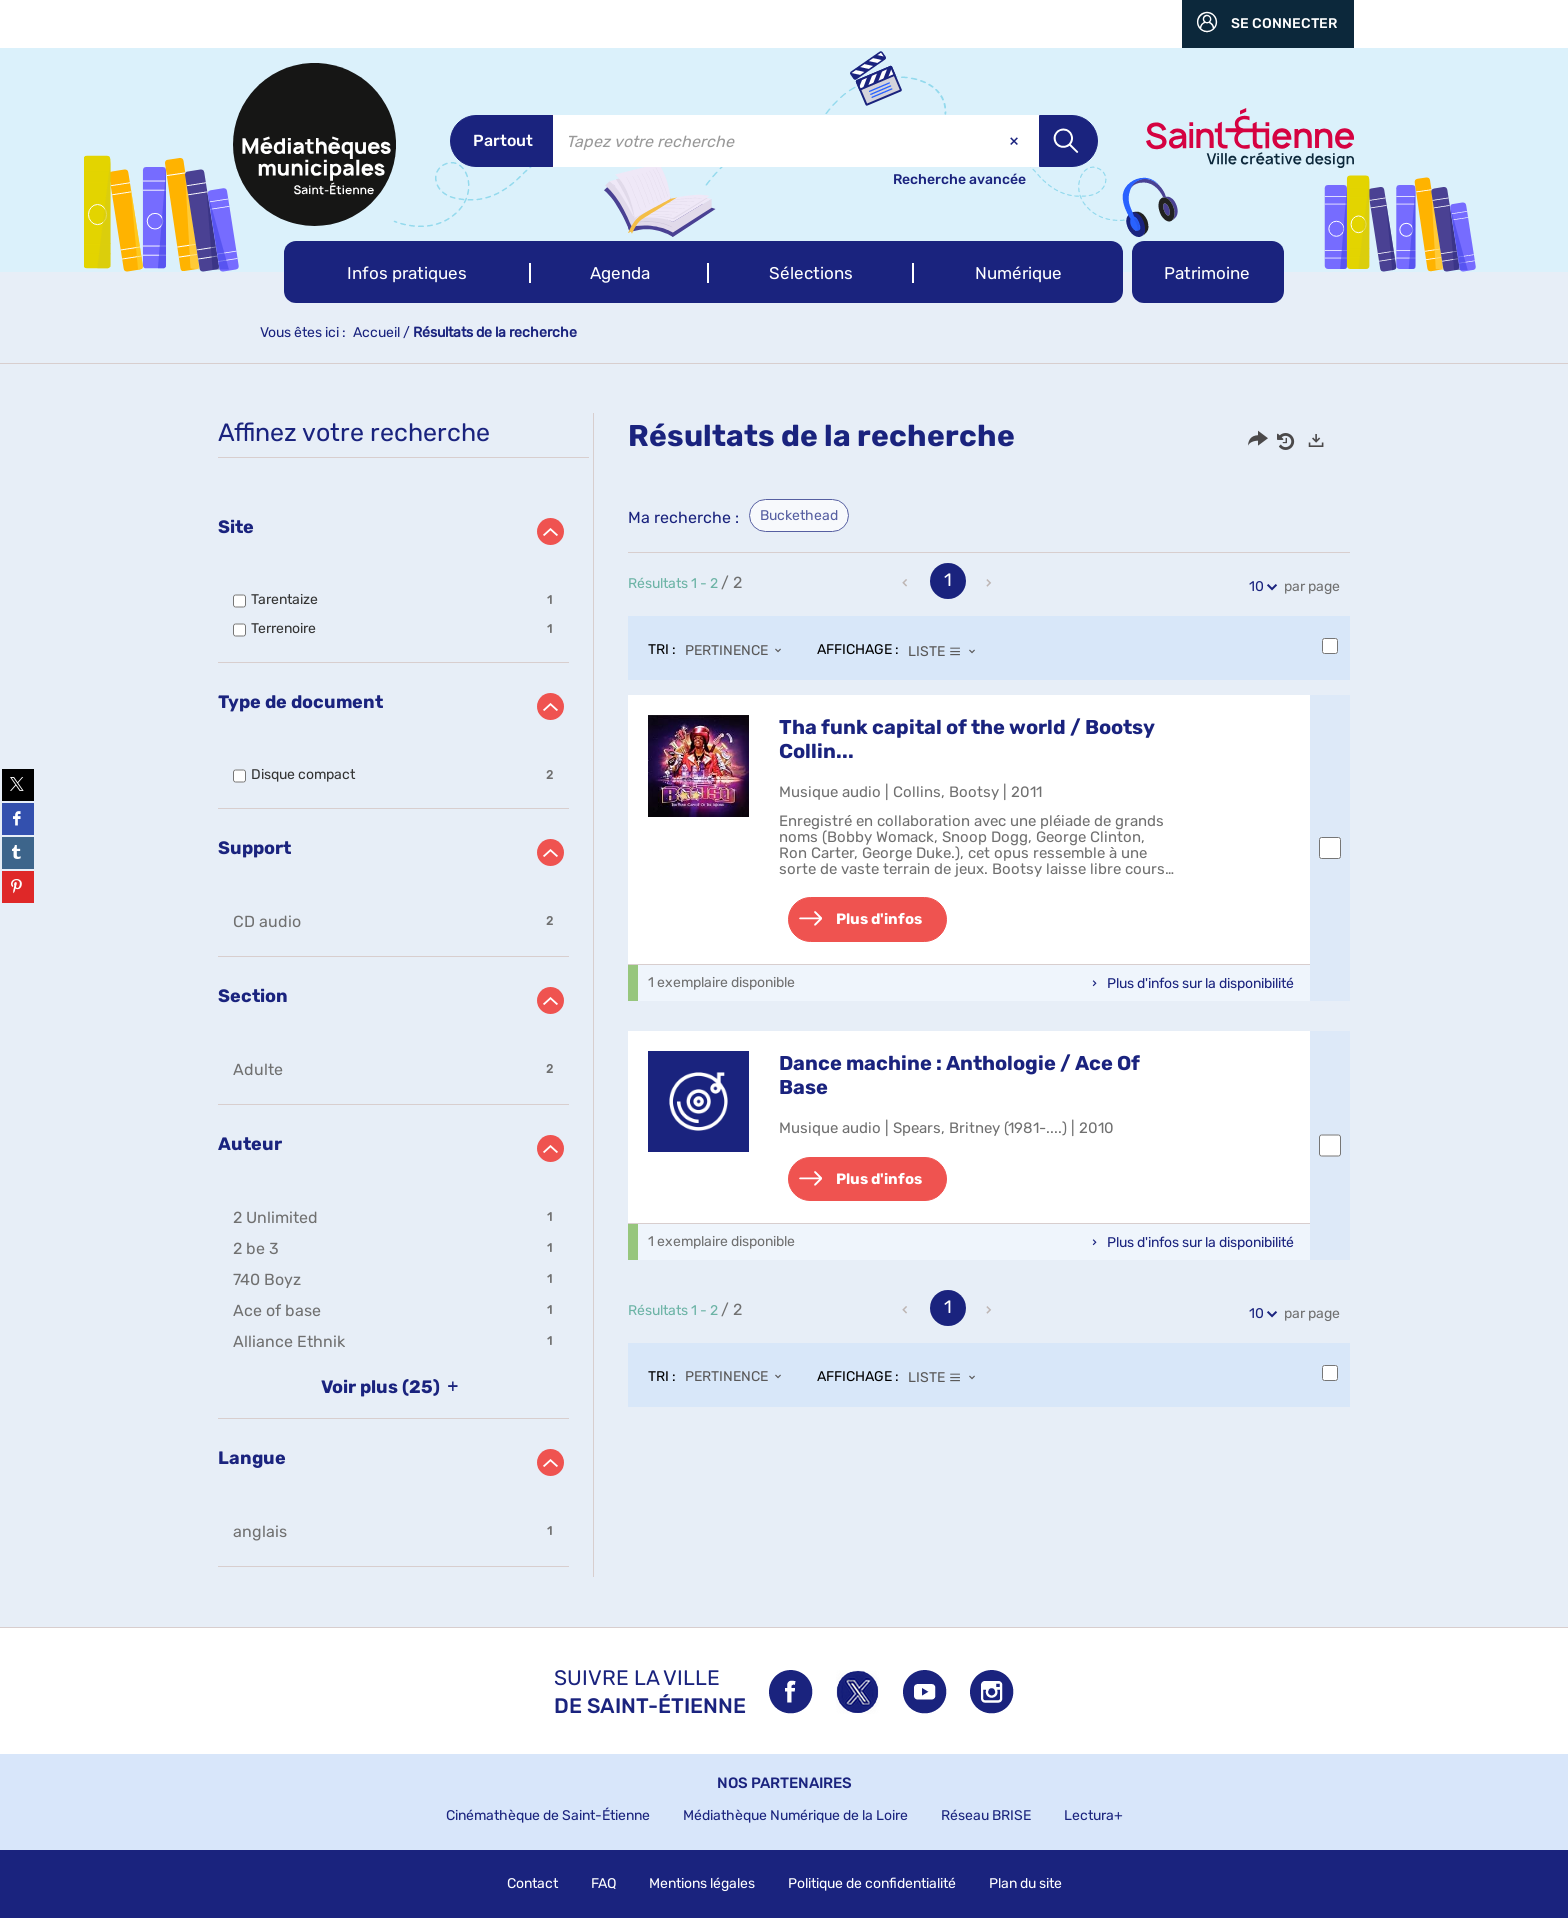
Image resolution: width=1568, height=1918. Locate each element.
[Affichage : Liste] (947, 651)
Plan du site (1025, 1883)
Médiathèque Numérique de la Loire (795, 1815)
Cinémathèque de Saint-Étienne (548, 1815)
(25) (393, 1387)
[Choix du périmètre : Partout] (501, 141)
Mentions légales (702, 1883)
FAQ (603, 1883)
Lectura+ (1093, 1815)
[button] (407, 272)
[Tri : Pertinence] (739, 651)
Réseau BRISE (986, 1815)
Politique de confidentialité (872, 1883)
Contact (532, 1883)
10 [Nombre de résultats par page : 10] (1259, 586)
